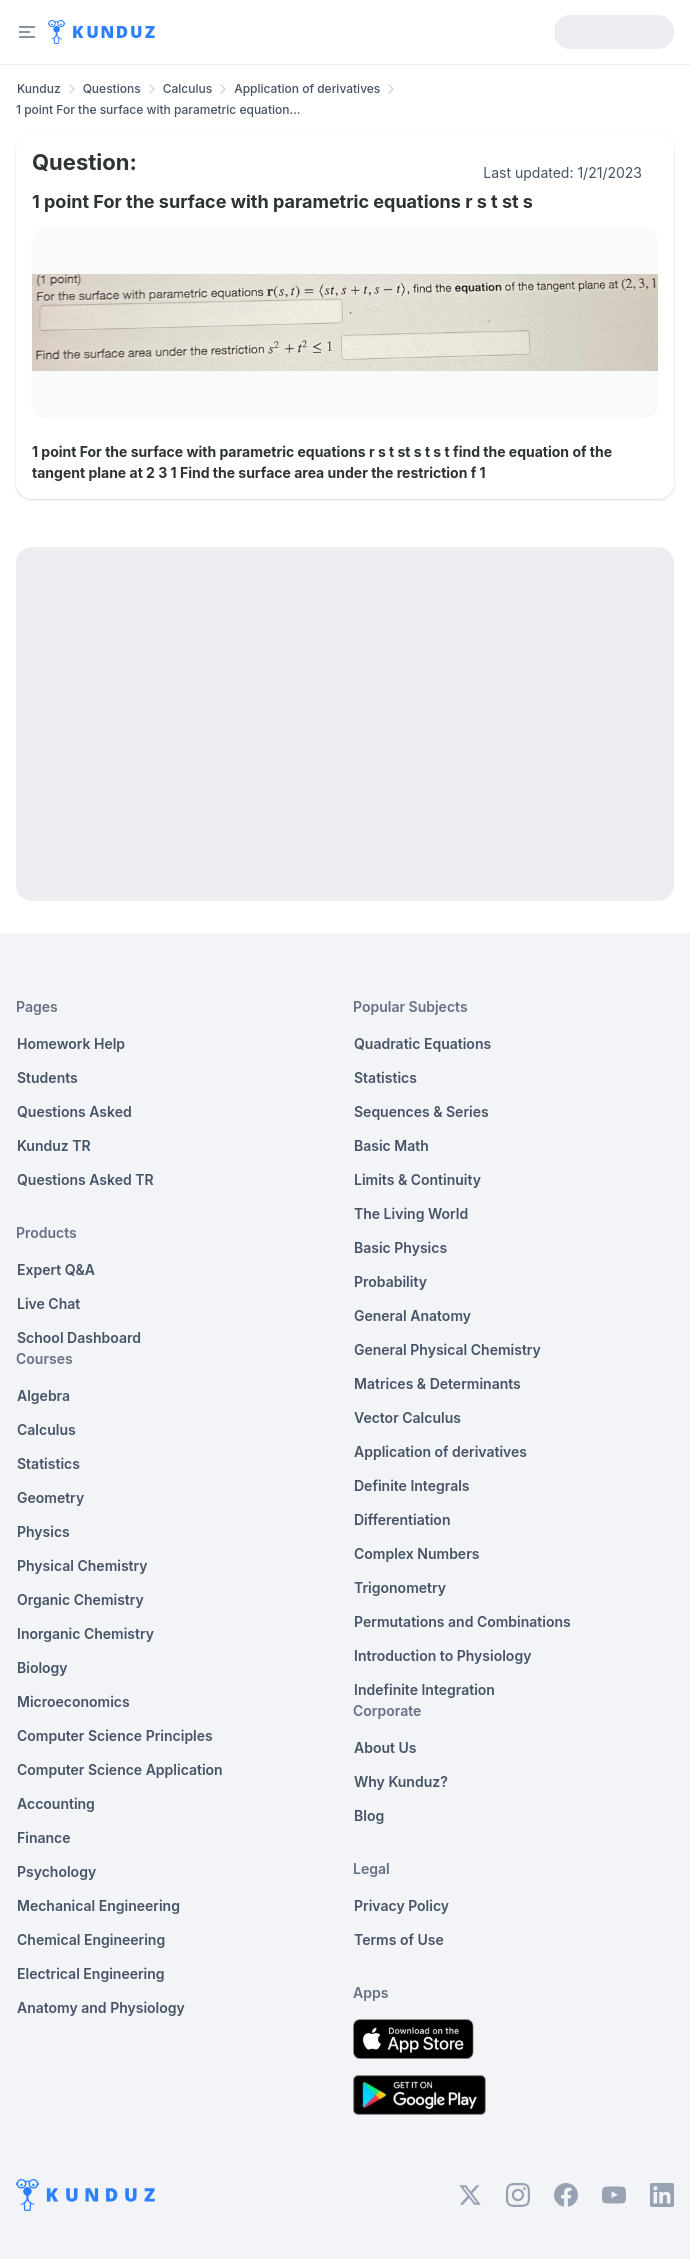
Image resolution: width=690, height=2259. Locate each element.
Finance (44, 1837)
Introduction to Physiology (442, 1655)
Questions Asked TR (85, 1179)
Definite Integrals (412, 1485)
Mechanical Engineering (98, 1905)
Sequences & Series (421, 1111)
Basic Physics (400, 1247)
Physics (43, 1531)
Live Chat (48, 1303)
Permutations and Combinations (462, 1621)
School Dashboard (79, 1337)
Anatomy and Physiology (101, 2007)
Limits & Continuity (417, 1179)
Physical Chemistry (82, 1565)
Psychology (56, 1871)
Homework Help (71, 1043)
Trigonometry (400, 1587)
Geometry (50, 1497)
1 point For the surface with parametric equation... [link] (158, 109)
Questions (112, 88)
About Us (385, 1747)
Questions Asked (74, 1111)
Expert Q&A (56, 1269)
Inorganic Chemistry (85, 1633)
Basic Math (391, 1145)
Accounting (56, 1803)
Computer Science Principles (115, 1735)
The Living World (411, 1213)
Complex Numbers (416, 1553)
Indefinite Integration (424, 1689)
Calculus (188, 88)
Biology (42, 1667)
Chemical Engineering (91, 1939)
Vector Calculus (407, 1417)
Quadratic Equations (422, 1043)
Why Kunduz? (401, 1781)
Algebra (43, 1395)
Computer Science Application (120, 1769)
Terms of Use (399, 1939)
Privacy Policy (401, 1905)
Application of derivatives (307, 88)
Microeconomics (73, 1701)
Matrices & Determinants (437, 1383)
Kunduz (39, 88)
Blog (369, 1815)
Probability (390, 1281)
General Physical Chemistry (447, 1349)
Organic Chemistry (80, 1599)
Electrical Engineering (91, 1973)
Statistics (48, 1463)
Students (47, 1077)
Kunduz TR (54, 1145)
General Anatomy (412, 1315)
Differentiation (402, 1519)
